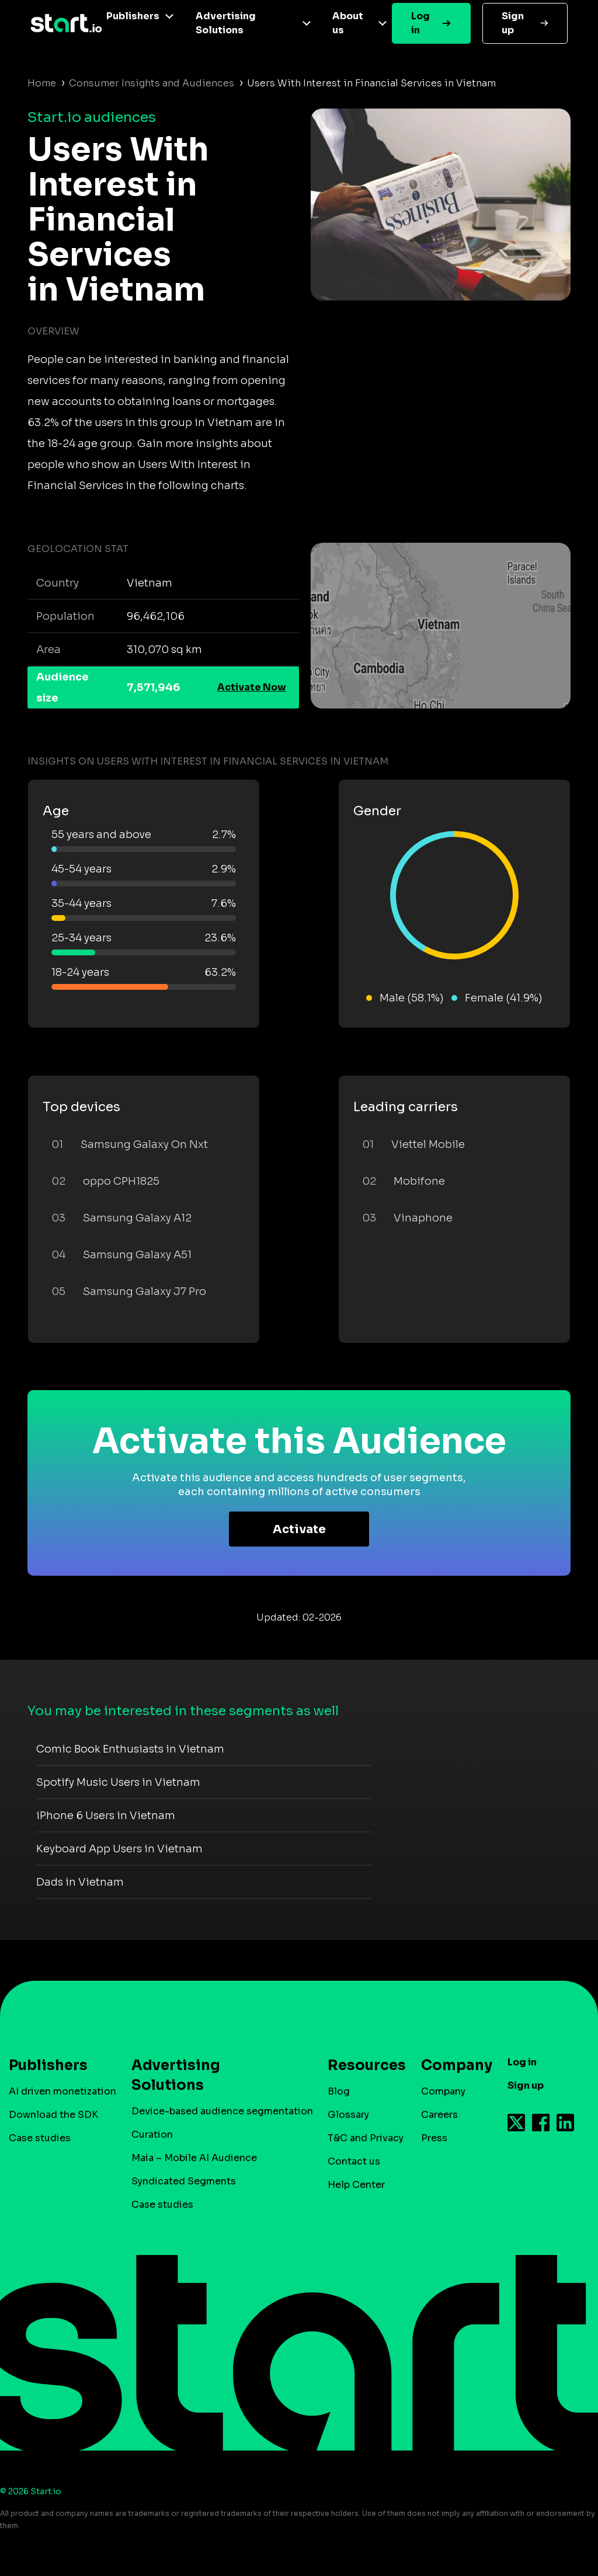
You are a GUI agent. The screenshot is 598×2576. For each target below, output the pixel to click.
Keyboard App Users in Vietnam (119, 1848)
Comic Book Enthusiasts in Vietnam (130, 1749)
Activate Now (251, 687)
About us (347, 23)
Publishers (132, 16)
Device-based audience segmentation (222, 2111)
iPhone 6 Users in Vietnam (105, 1815)
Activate (299, 1529)
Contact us (354, 2161)
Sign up (513, 23)
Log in (420, 23)
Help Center (356, 2185)
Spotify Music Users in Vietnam (118, 1782)
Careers (439, 2115)
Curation (152, 2134)
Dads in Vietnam (80, 1882)
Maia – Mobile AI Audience (194, 2158)
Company (451, 2065)
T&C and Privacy (366, 2138)
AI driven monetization (62, 2091)
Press (434, 2138)
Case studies (40, 2138)
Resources (361, 2065)
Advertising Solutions (226, 23)
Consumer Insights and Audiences (151, 83)
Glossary (348, 2115)
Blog (339, 2091)
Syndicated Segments (183, 2181)
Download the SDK (53, 2115)
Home (41, 83)
